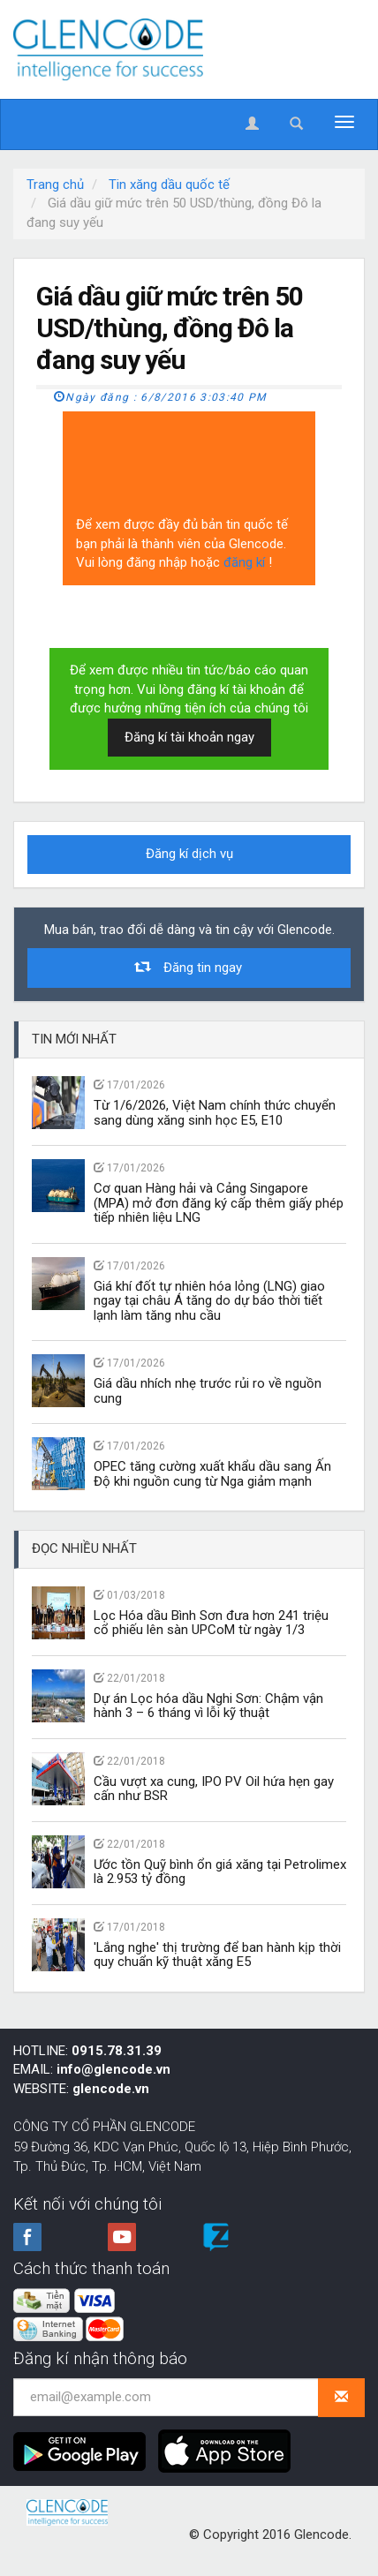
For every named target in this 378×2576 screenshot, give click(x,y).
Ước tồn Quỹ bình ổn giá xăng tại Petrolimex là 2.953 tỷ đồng (220, 1872)
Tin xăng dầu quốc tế (169, 184)
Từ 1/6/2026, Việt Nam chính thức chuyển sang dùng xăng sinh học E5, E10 (215, 1112)
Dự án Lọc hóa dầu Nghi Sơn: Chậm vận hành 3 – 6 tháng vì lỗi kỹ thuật (208, 1706)
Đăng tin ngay (189, 967)
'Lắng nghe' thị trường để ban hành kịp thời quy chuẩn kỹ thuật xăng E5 (217, 1955)
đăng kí (245, 562)
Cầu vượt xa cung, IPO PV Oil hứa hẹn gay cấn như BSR (214, 1789)
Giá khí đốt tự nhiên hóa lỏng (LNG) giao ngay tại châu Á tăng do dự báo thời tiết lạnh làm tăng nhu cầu (209, 1300)
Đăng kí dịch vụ (189, 854)
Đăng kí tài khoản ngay (189, 737)
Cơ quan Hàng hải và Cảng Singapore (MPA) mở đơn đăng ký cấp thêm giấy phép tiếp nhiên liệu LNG (219, 1202)
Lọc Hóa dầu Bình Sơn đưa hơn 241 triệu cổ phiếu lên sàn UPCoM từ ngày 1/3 (211, 1623)
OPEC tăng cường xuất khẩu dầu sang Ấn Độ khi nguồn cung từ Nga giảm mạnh (212, 1473)
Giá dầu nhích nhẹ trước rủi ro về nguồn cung (207, 1390)
